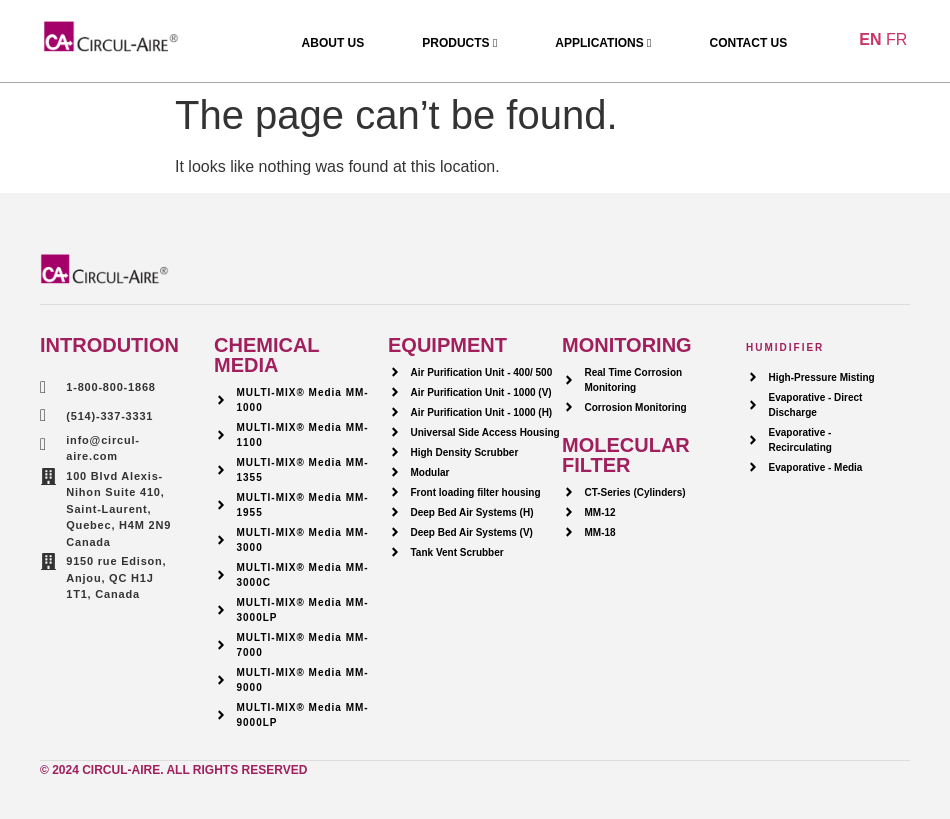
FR (896, 39)
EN (870, 39)
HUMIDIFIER (785, 347)
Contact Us (748, 43)
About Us (333, 43)
